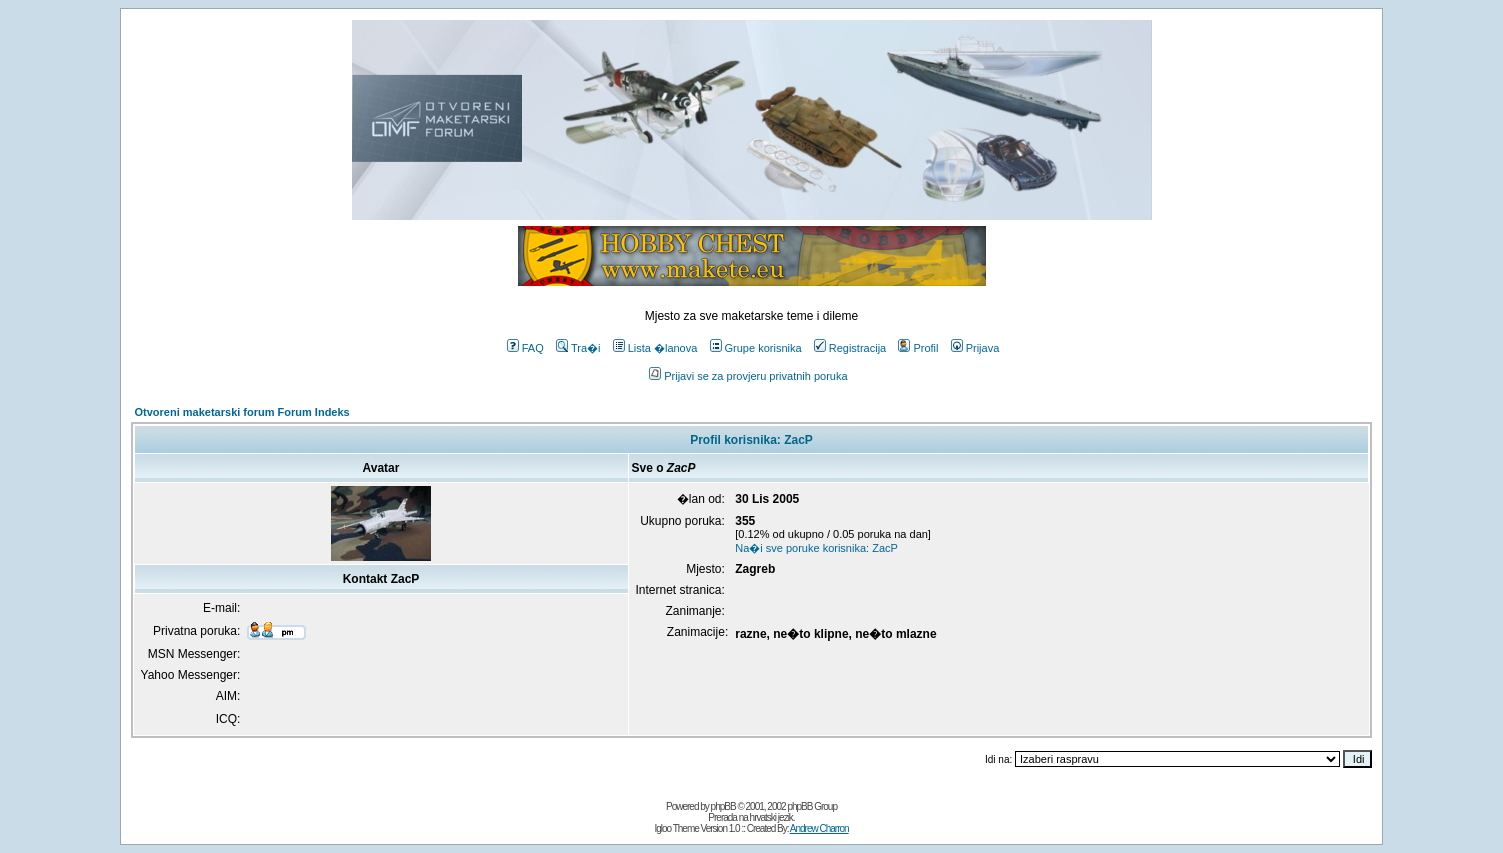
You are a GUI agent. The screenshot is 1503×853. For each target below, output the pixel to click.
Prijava (975, 348)
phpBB (723, 806)
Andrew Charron (819, 828)
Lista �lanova (655, 348)
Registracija (850, 348)
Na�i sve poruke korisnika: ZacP (816, 548)
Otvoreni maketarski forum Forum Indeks (242, 412)
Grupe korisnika (756, 348)
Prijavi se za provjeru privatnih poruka (748, 376)
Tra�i (578, 348)
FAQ (525, 348)
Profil (918, 348)
